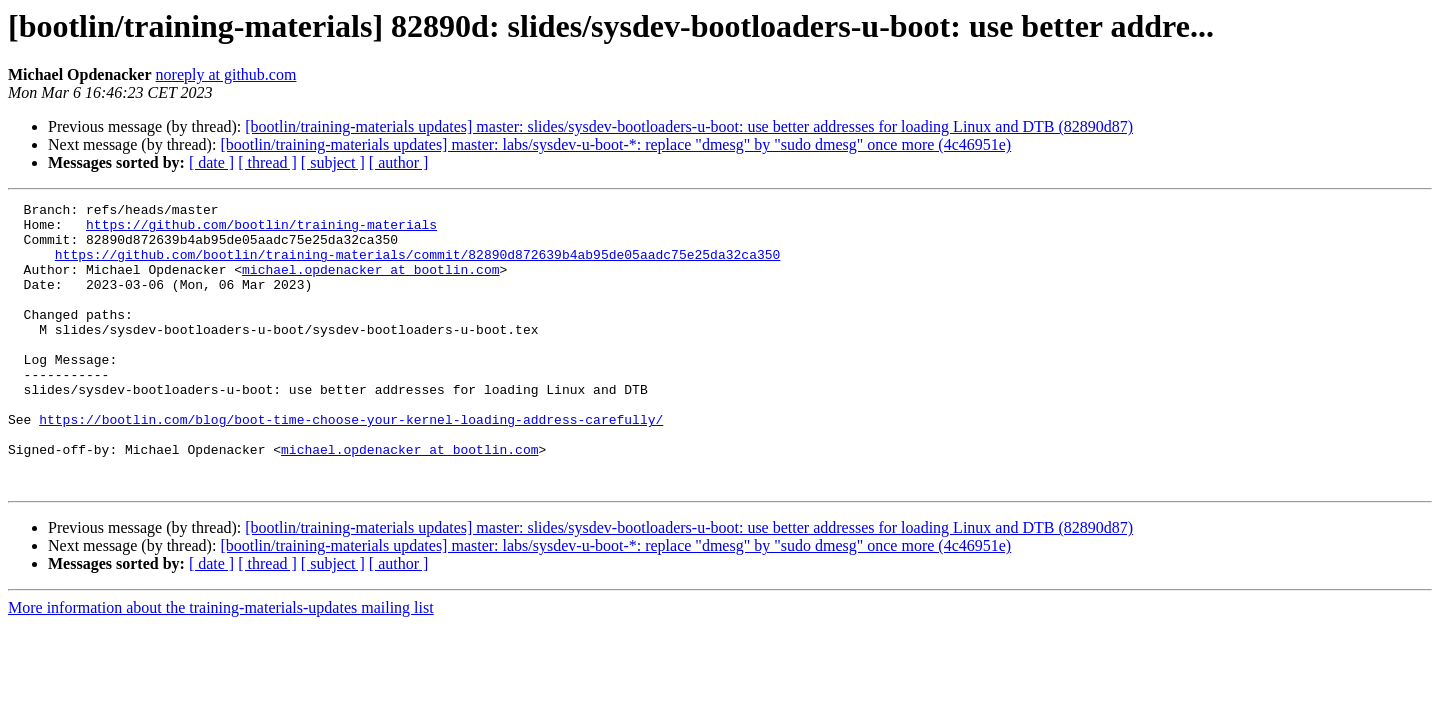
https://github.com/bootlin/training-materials (261, 230)
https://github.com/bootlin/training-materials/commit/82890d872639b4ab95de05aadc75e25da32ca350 (417, 266)
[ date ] (211, 162)
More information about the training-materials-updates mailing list (221, 664)
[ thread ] (267, 162)
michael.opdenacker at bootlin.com (370, 284)
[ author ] (399, 162)
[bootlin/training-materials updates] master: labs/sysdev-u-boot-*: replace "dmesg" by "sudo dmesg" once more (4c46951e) (615, 144)
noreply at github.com (226, 74)
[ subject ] (333, 162)
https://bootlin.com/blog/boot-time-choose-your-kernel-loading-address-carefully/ (351, 464)
